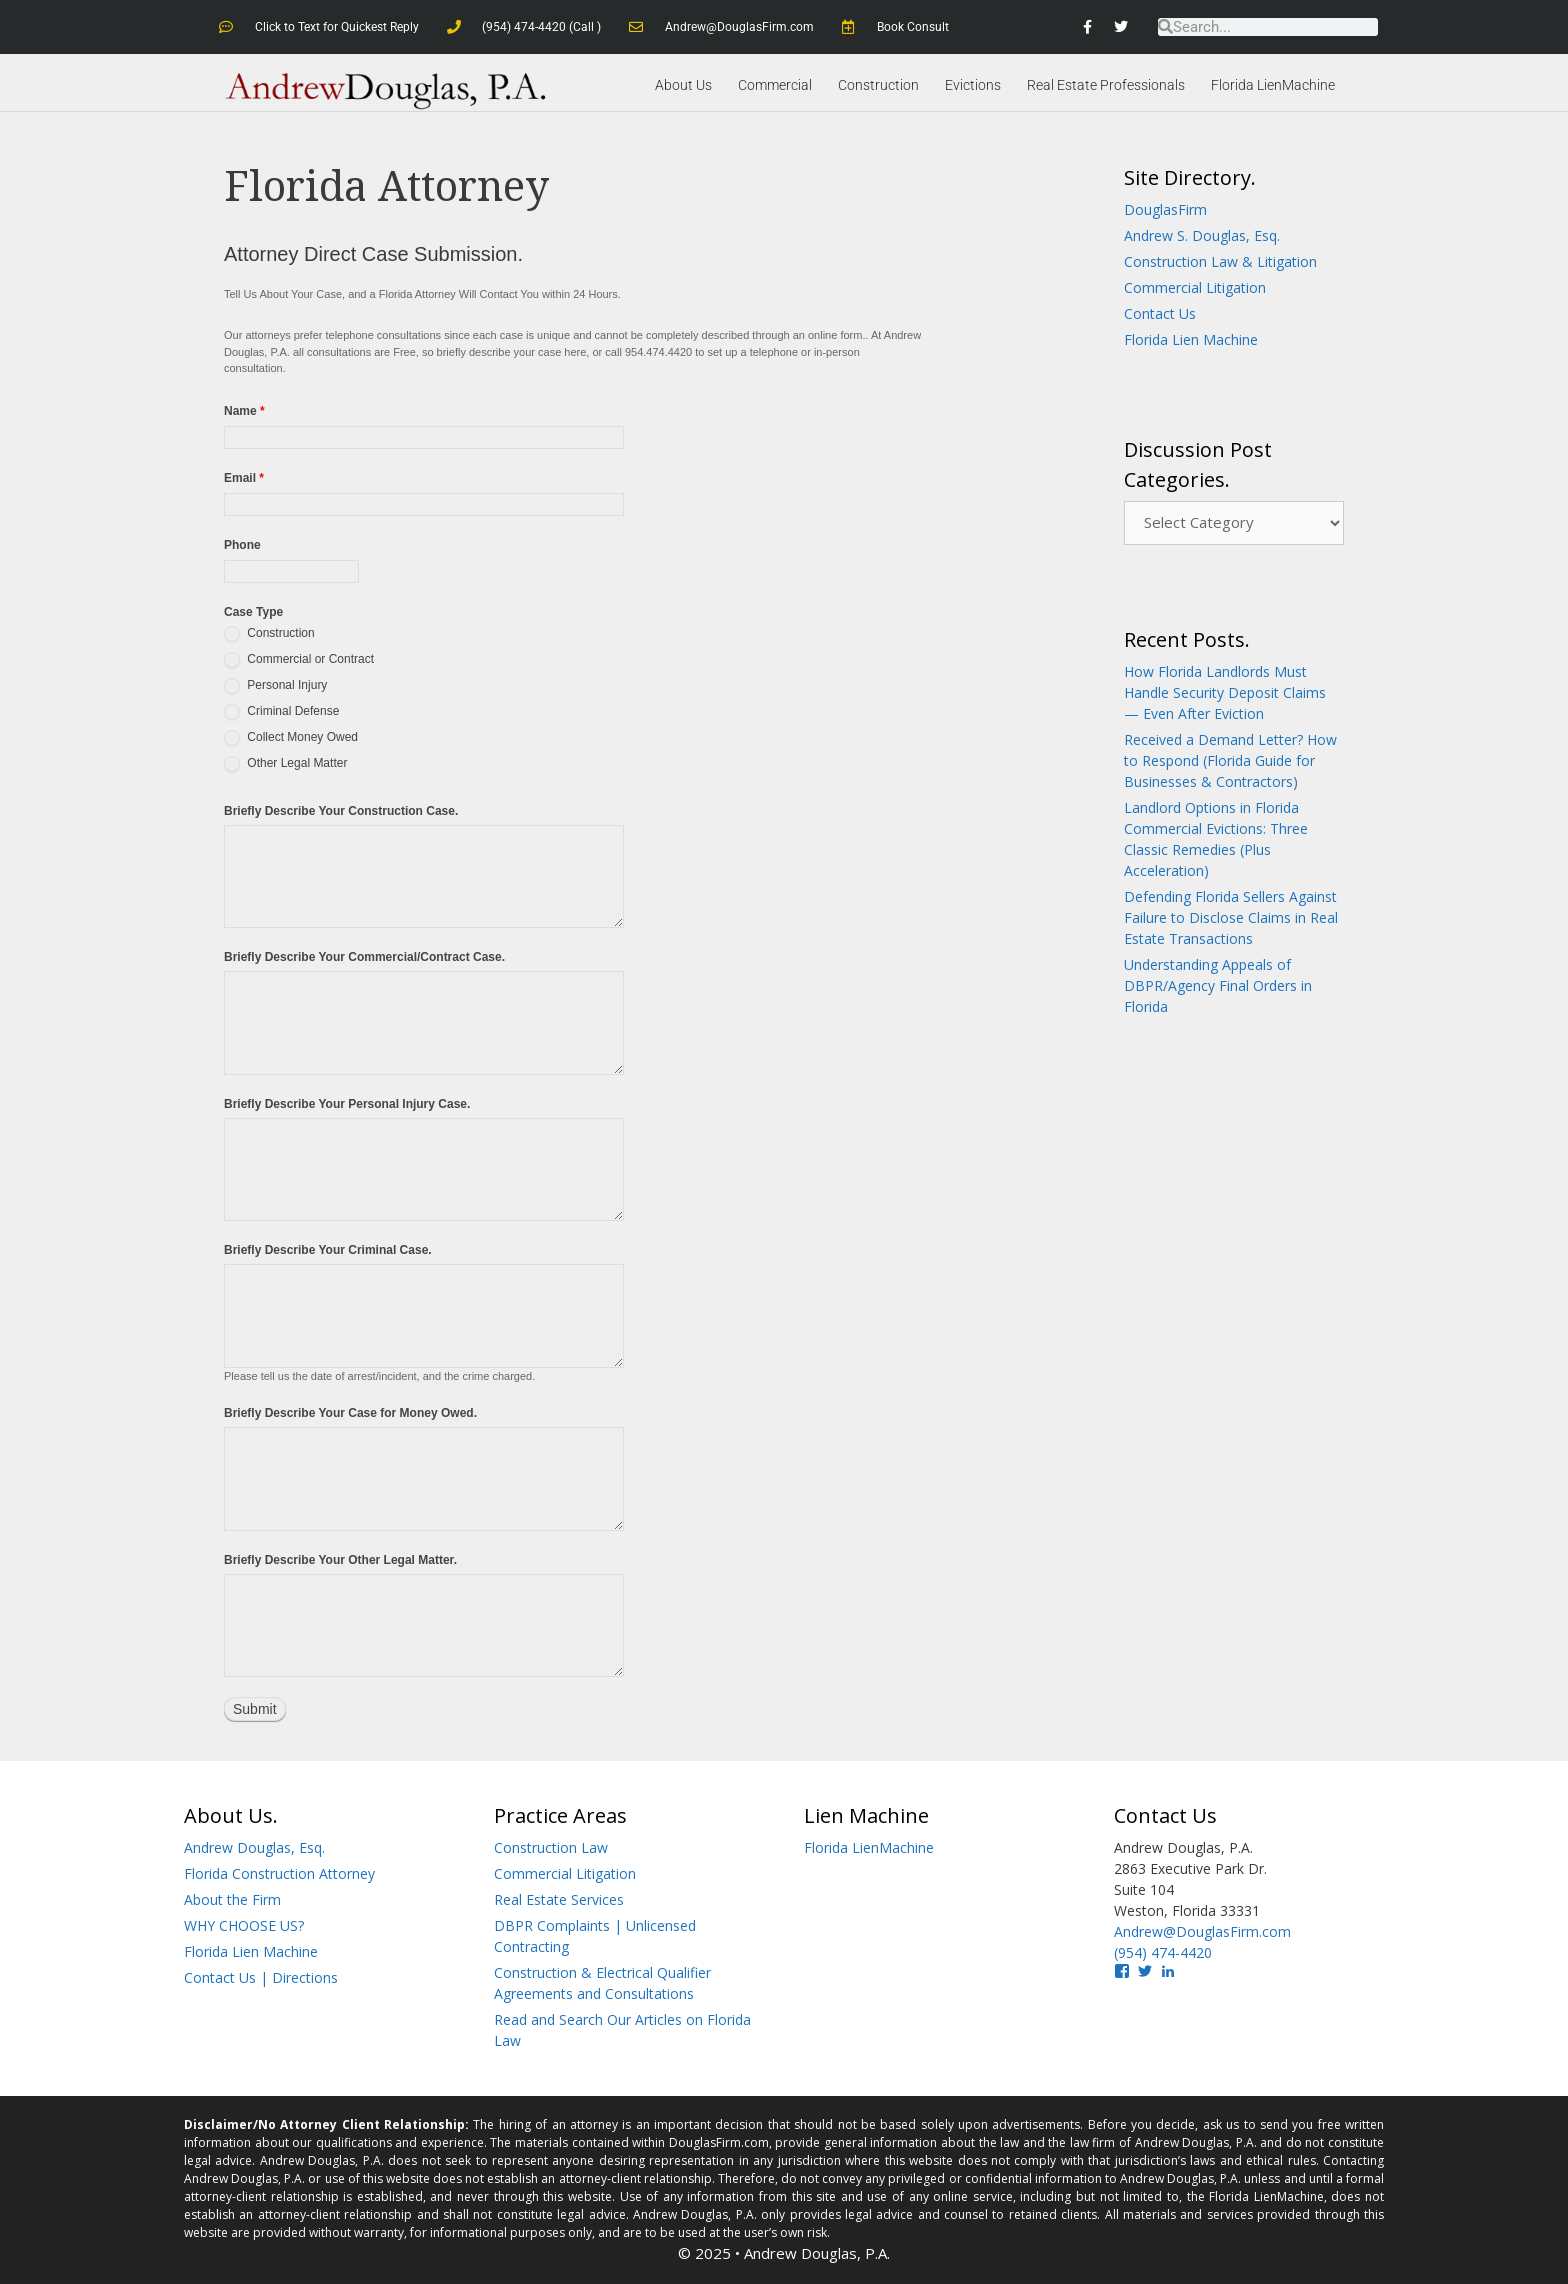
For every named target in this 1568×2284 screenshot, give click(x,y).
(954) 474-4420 (1163, 1952)
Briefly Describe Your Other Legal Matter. (340, 1559)
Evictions (973, 85)
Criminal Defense (281, 711)
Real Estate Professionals (1106, 85)
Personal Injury (275, 685)
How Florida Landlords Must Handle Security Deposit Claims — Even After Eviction (1225, 692)
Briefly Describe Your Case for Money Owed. (350, 1413)
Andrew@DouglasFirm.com (1202, 1931)
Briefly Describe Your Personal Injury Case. (347, 1103)
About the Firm (232, 1899)
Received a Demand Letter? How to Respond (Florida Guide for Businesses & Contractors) (1230, 760)
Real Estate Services (559, 1899)
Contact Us (1160, 313)
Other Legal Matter (285, 763)
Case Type (253, 611)
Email (244, 478)
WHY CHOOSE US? (244, 1925)
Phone (242, 545)
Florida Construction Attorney (279, 1873)
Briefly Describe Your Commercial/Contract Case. (364, 957)
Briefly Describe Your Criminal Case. (328, 1250)
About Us (683, 85)
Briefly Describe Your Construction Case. (341, 810)
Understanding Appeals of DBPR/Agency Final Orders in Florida (1218, 985)
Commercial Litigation (1195, 287)
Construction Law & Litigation (1220, 261)
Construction (878, 85)
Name (244, 411)
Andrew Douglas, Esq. (254, 1847)
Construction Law (551, 1847)
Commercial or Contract (299, 659)
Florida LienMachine (1273, 85)
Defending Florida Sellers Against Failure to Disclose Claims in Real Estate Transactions (1231, 917)
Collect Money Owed (291, 737)
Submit (255, 1709)
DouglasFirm (1165, 209)
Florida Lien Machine (1191, 339)
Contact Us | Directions (261, 1977)
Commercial (775, 85)
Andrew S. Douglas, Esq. (1202, 235)
